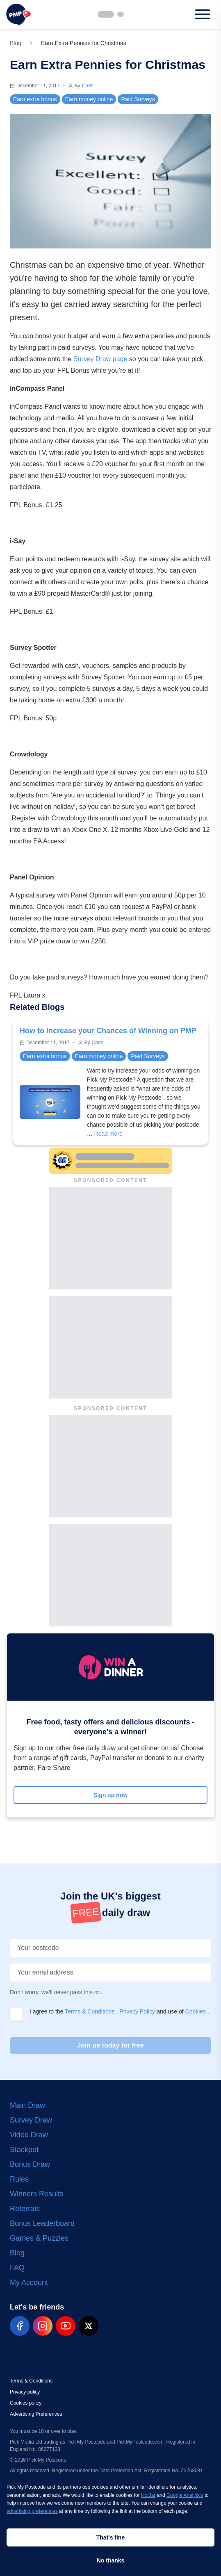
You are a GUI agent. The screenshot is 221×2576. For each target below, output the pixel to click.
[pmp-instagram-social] (42, 2326)
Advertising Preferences (36, 2414)
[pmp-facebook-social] (20, 2326)
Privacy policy (25, 2392)
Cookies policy (25, 2403)
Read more (108, 1133)
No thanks (111, 2560)
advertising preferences (32, 2511)
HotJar (148, 2495)
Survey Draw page (100, 358)
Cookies (196, 2011)
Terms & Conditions (90, 2011)
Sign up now (110, 1795)
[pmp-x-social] (88, 2326)
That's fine (110, 2537)
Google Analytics (184, 2495)
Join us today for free (110, 2045)
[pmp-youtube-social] (65, 2326)
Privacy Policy (138, 2011)
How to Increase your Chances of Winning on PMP (108, 1031)
